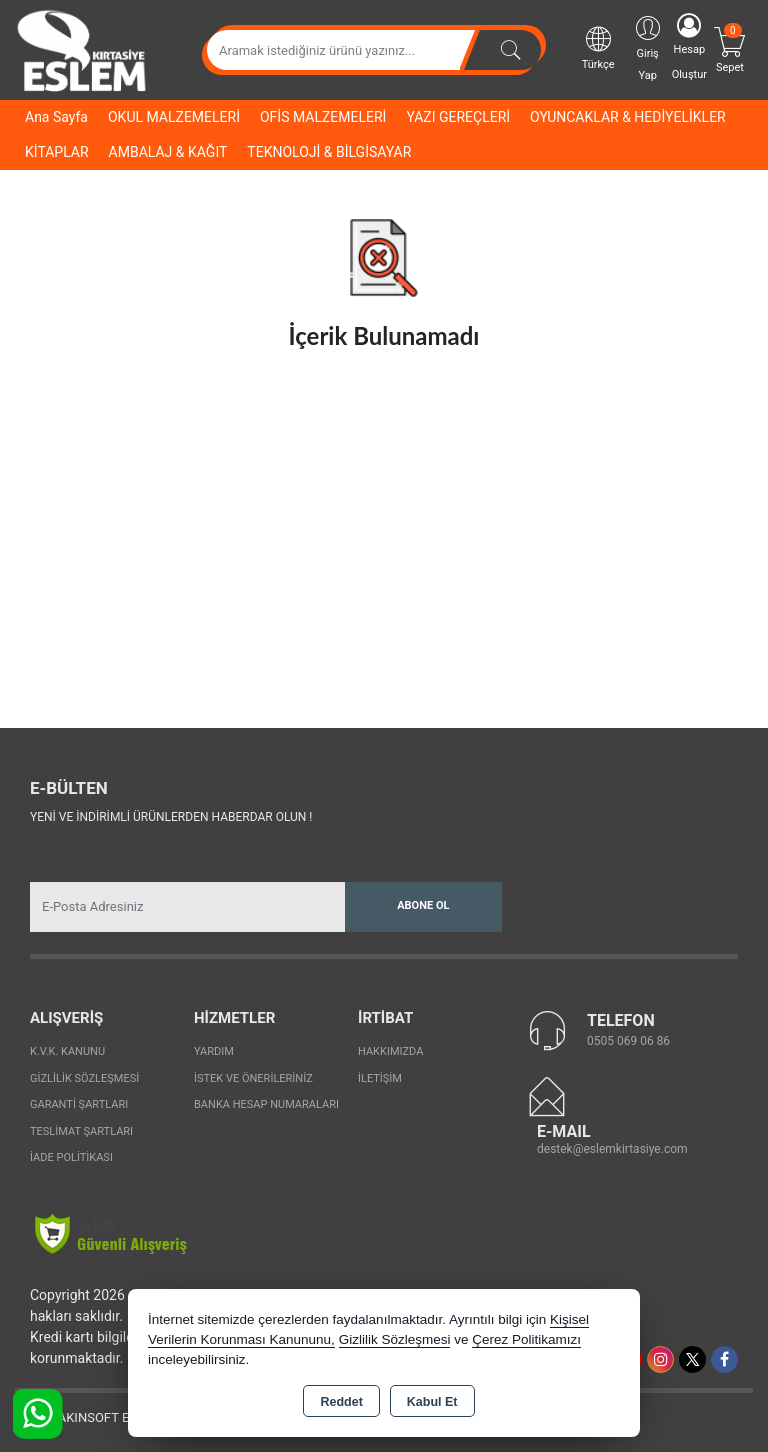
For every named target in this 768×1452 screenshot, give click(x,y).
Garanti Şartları (79, 1104)
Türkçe (598, 47)
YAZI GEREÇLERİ (458, 117)
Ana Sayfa (56, 117)
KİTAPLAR (57, 152)
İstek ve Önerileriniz (253, 1078)
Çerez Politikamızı (526, 1339)
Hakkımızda (390, 1051)
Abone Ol (423, 905)
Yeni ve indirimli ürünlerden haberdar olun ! (171, 817)
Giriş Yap (648, 47)
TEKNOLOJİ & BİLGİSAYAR (329, 152)
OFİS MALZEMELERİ (323, 117)
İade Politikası (71, 1157)
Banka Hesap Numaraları (266, 1104)
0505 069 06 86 (628, 1041)
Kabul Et (432, 1402)
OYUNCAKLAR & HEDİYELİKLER (628, 117)
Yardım (214, 1051)
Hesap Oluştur (689, 47)
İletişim (380, 1078)
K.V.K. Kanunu (67, 1051)
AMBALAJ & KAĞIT (168, 152)
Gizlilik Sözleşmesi (84, 1078)
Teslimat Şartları (81, 1131)
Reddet (341, 1402)
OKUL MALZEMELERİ (174, 117)
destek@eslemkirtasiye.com (612, 1149)
